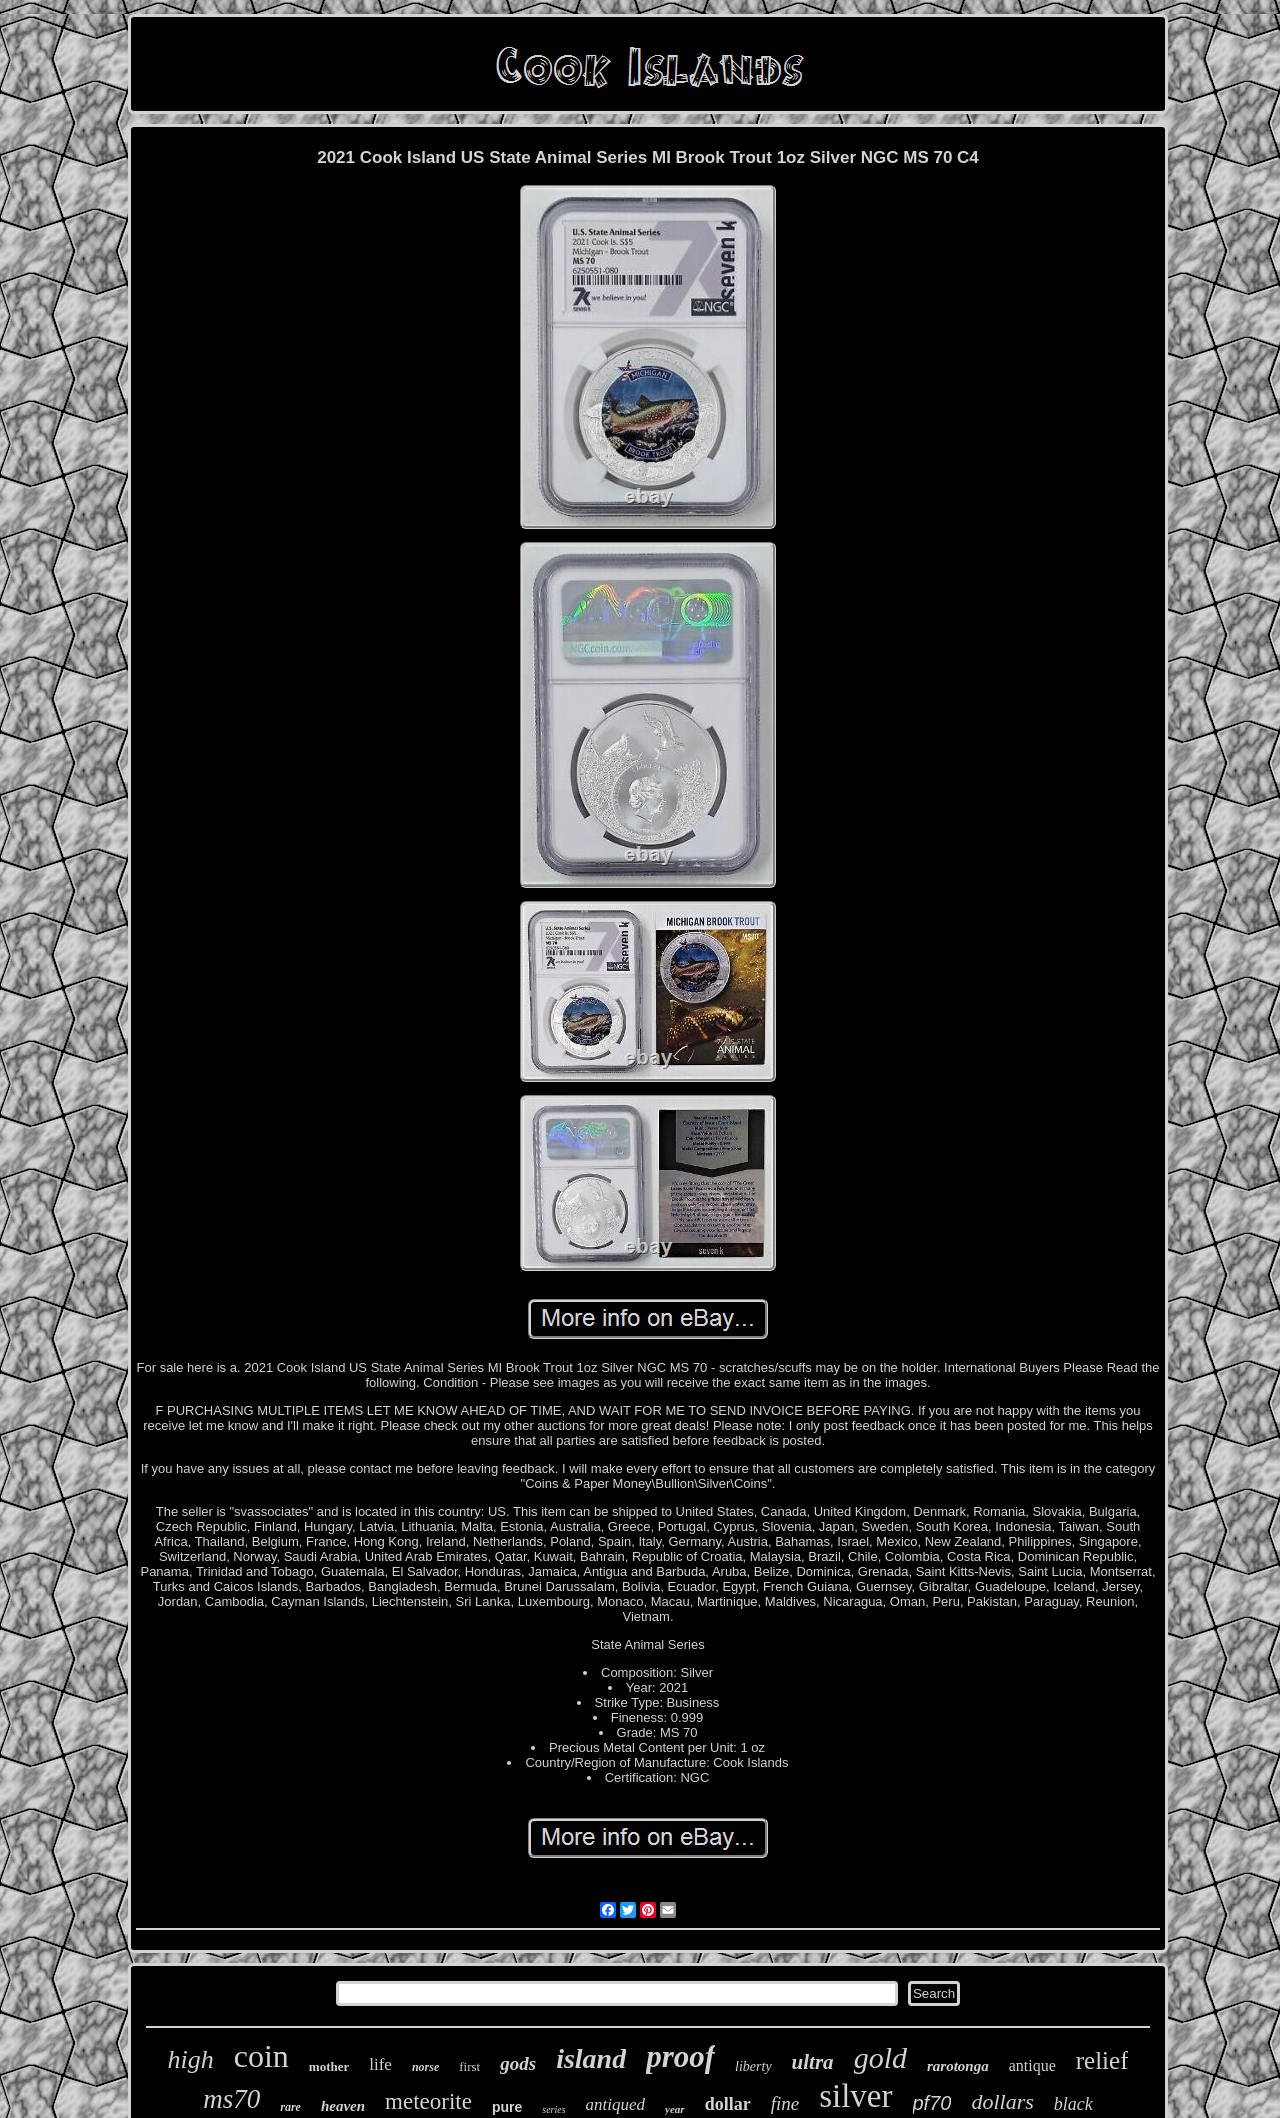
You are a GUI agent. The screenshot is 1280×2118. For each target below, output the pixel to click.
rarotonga (958, 2066)
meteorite (428, 2101)
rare (290, 2107)
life (380, 2064)
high (191, 2059)
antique (1032, 2065)
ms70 (231, 2099)
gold (880, 2057)
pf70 (932, 2103)
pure (507, 2107)
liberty (753, 2066)
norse (425, 2067)
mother (329, 2066)
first (469, 2066)
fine (785, 2103)
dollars (1002, 2101)
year (675, 2109)
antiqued (616, 2104)
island (591, 2058)
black (1073, 2104)
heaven (343, 2106)
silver (855, 2096)
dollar (728, 2104)
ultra (813, 2062)
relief (1102, 2060)
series (553, 2109)
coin (261, 2056)
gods (518, 2063)
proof (680, 2056)
